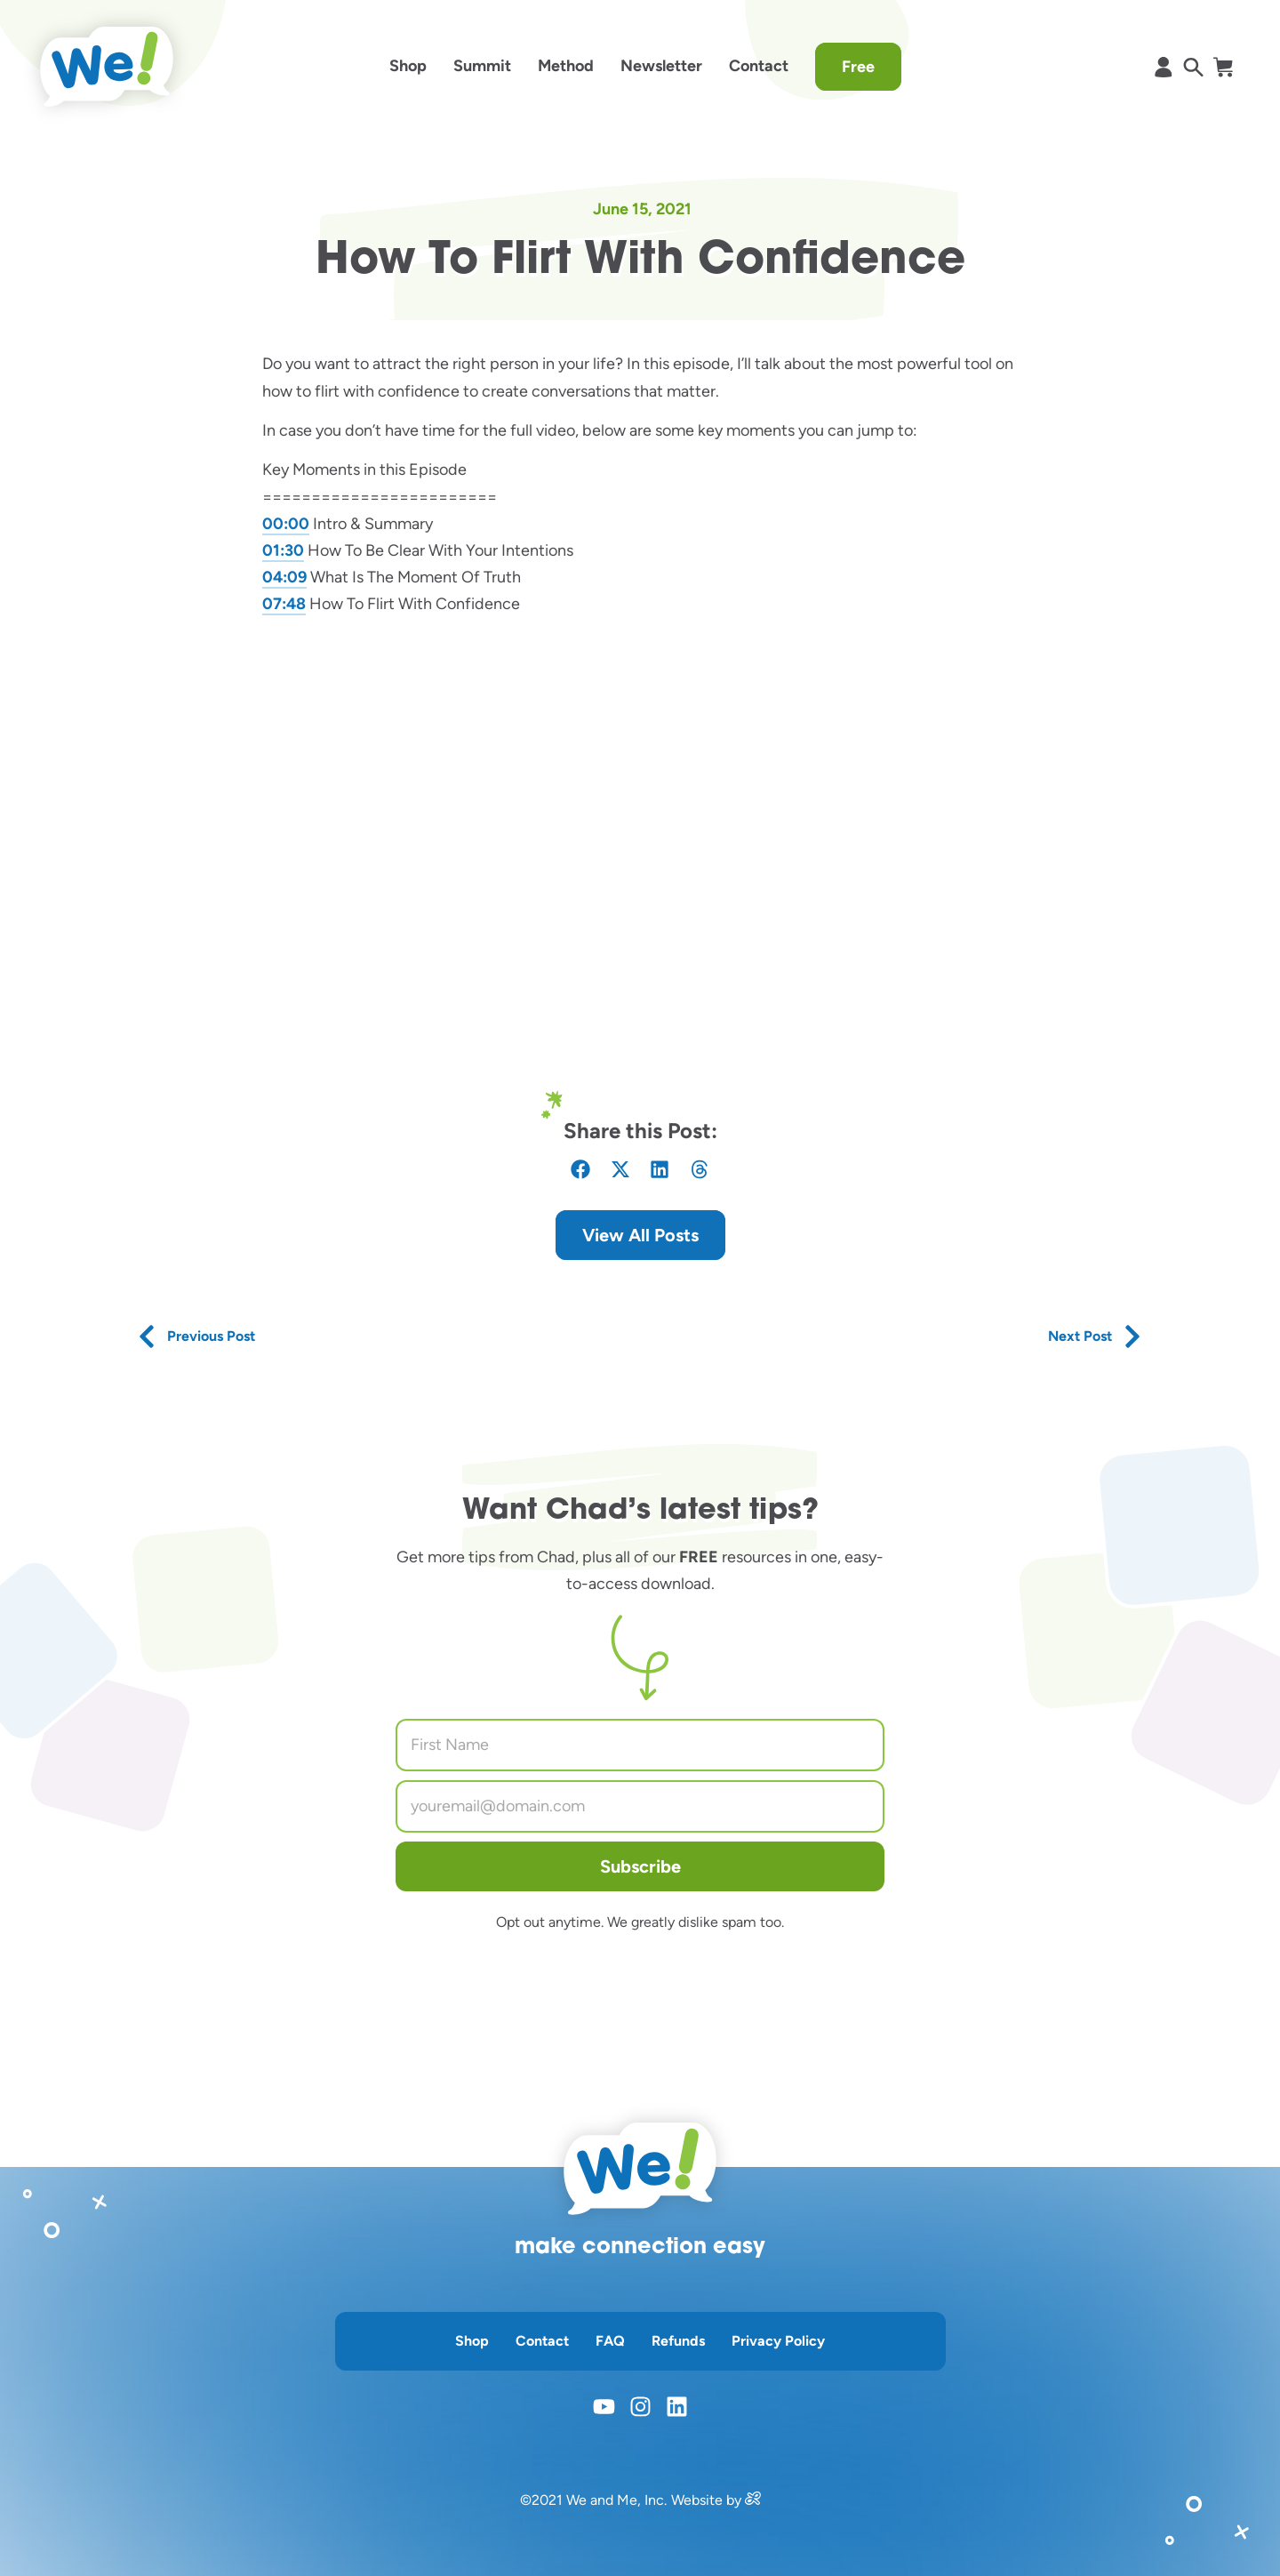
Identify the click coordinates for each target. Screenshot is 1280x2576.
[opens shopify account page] (1163, 67)
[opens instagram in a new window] (640, 2406)
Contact (758, 66)
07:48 (284, 604)
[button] (581, 1170)
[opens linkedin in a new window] (677, 2406)
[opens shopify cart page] (1222, 67)
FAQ (610, 2340)
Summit (482, 66)
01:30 (283, 550)
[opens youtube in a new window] (604, 2406)
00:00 (285, 524)
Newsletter (661, 66)
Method (566, 66)
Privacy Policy (778, 2340)
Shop (408, 66)
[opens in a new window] (753, 2500)
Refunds (678, 2340)
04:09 (284, 577)
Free (858, 66)
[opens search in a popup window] (1193, 67)
